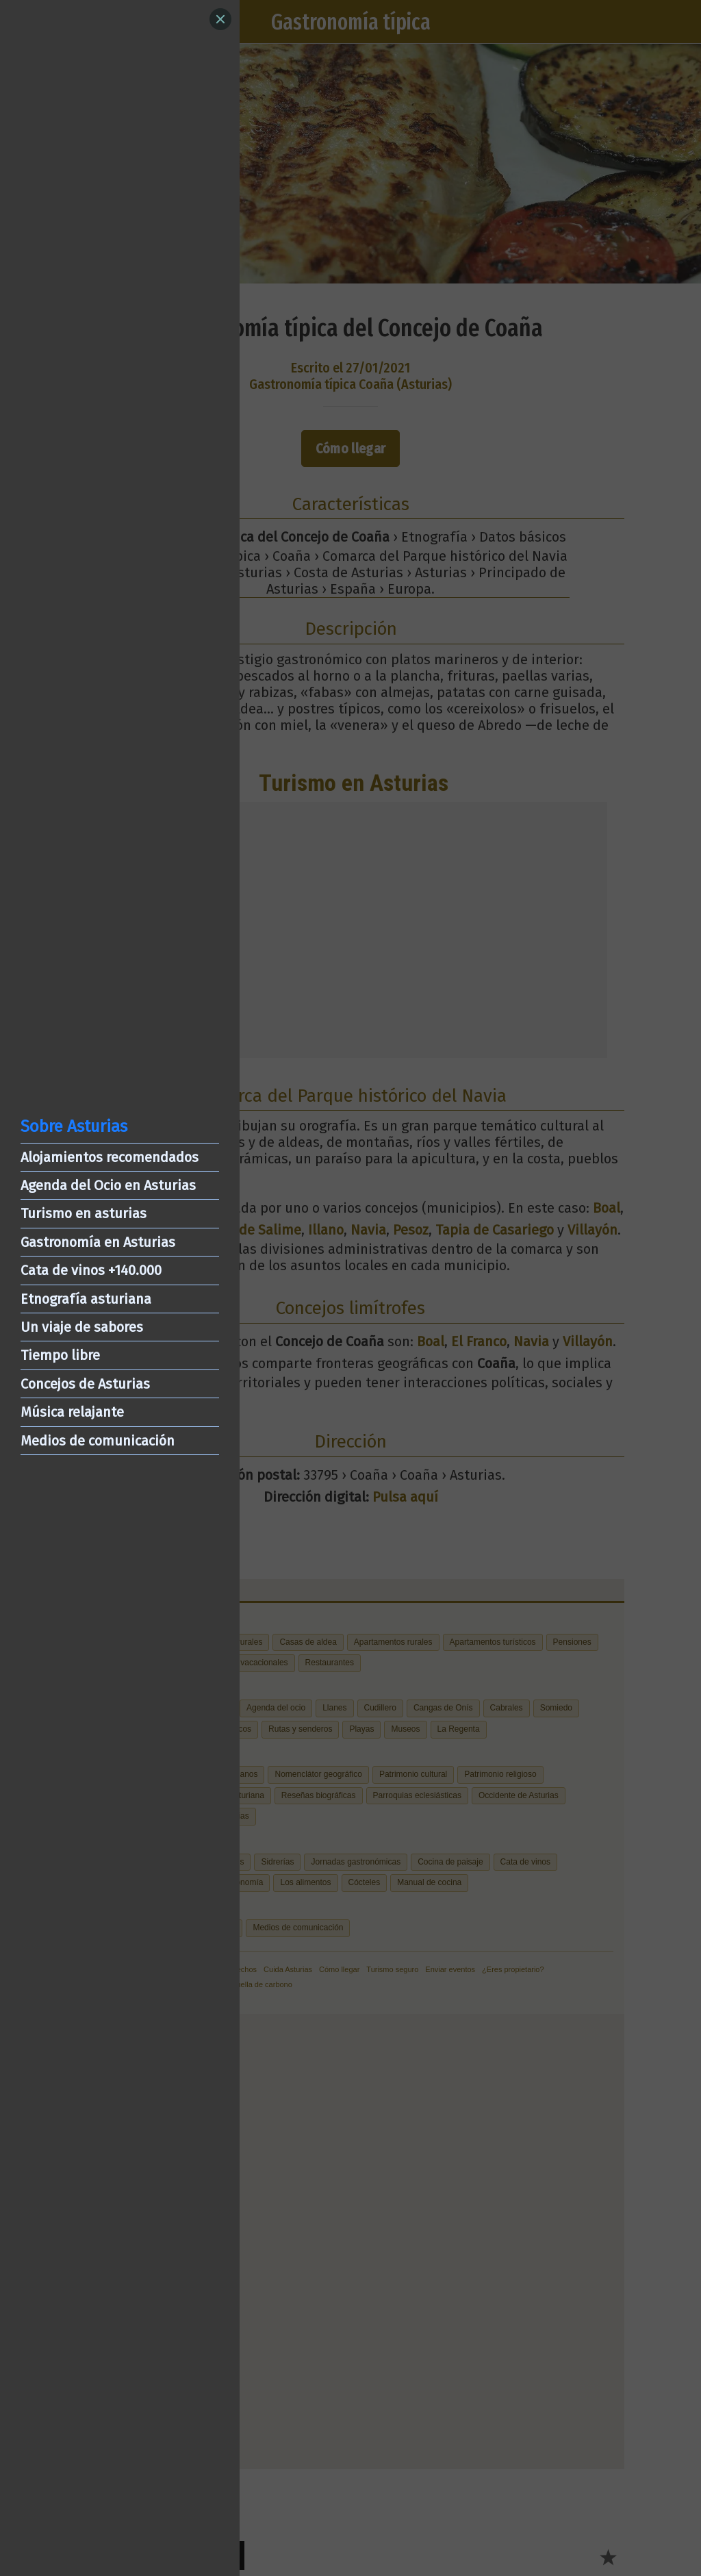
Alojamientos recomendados (110, 1157)
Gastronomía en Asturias (98, 1242)
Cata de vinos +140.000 (91, 1270)
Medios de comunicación (98, 1440)
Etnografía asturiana (86, 1299)
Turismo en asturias (83, 1213)
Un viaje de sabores (82, 1327)
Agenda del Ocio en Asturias (108, 1185)
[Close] (220, 19)
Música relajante (72, 1412)
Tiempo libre (60, 1355)
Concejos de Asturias (85, 1384)
